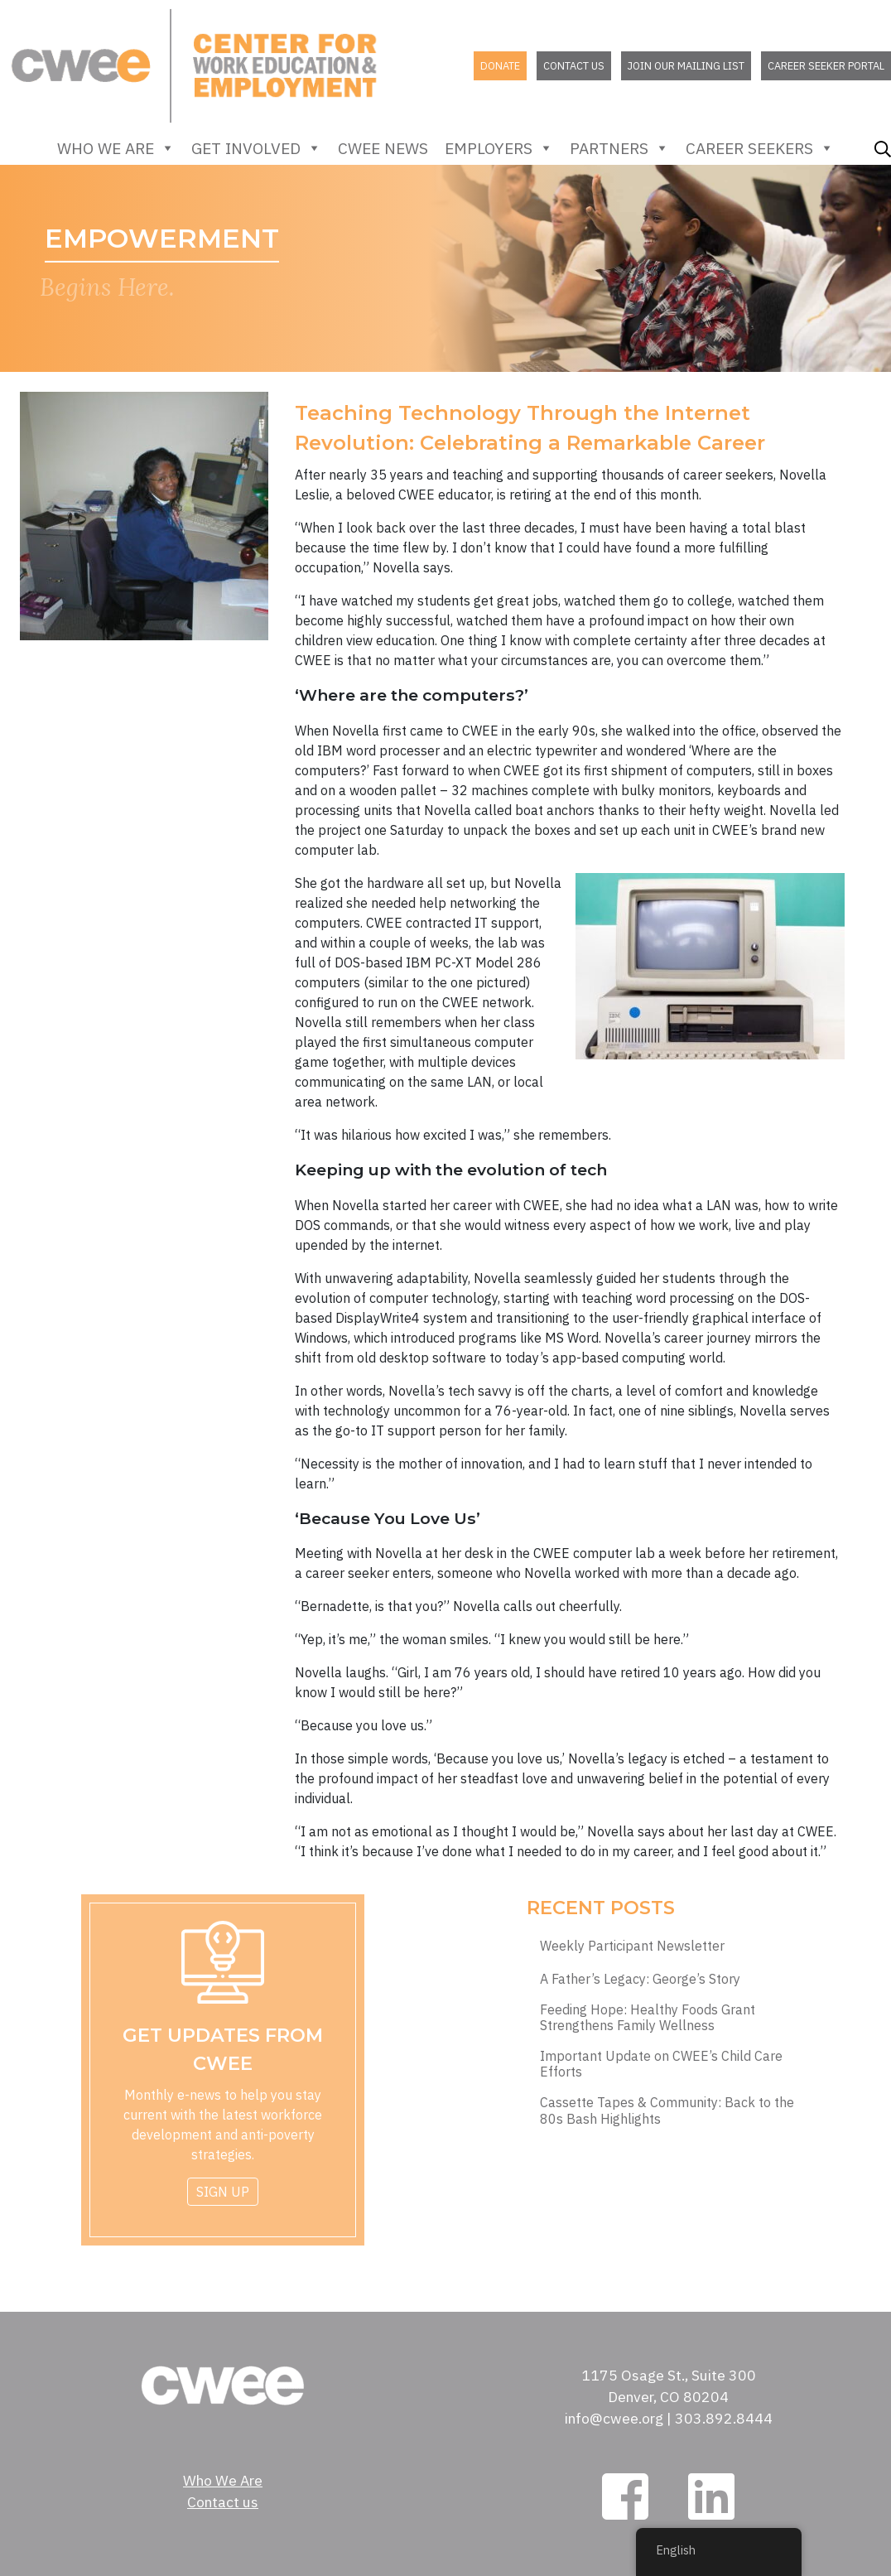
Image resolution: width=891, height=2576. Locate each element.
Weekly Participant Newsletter (632, 1946)
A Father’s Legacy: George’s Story (640, 1979)
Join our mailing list (686, 66)
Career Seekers (760, 148)
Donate (500, 66)
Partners (619, 148)
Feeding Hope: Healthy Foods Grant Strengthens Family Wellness (647, 2017)
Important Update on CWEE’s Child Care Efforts (661, 2064)
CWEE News (383, 147)
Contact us (573, 66)
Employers (499, 148)
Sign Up (222, 2191)
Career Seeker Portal (826, 66)
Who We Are (116, 148)
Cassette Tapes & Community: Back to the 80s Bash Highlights (667, 2110)
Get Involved (256, 148)
